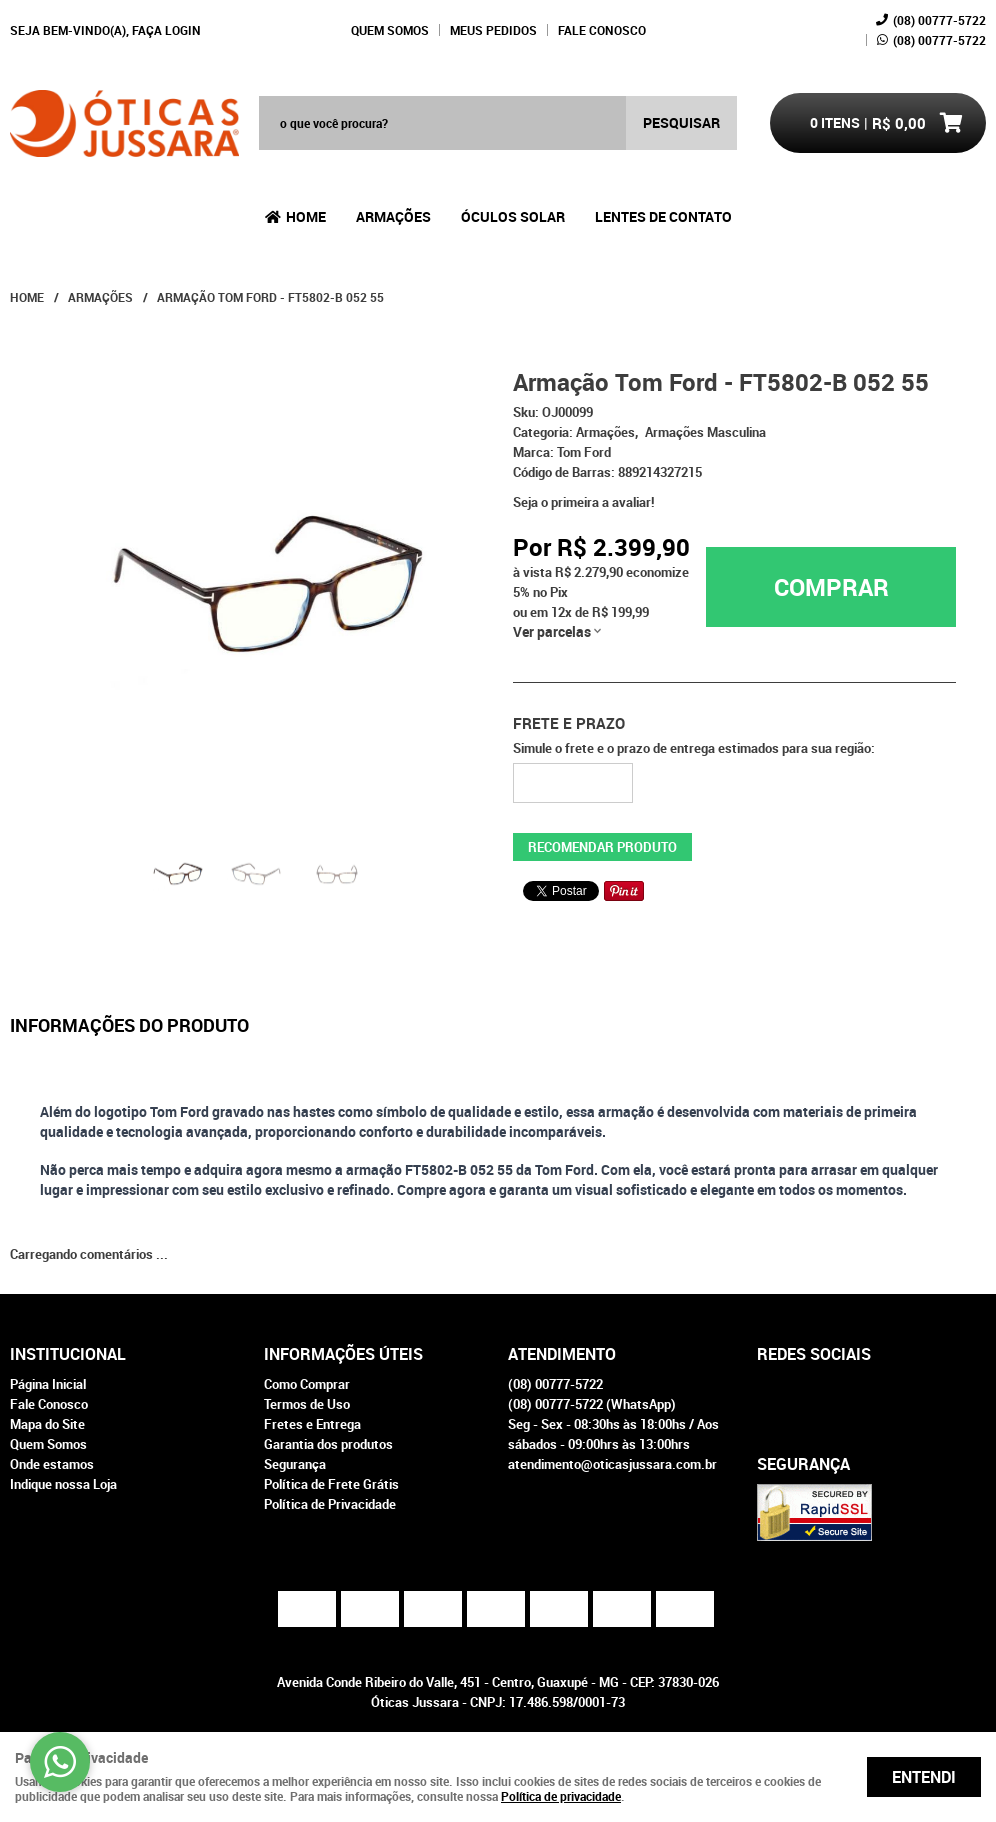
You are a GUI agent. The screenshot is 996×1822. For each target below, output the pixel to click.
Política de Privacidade (330, 1504)
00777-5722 (939, 20)
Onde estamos (52, 1464)
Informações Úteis (343, 1354)
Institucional (68, 1354)
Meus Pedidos (493, 30)
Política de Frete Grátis (331, 1484)
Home (306, 216)
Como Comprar (307, 1384)
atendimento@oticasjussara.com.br (612, 1464)
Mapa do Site (47, 1424)
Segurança (295, 1464)
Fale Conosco (602, 30)
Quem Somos (390, 30)
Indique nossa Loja (63, 1484)
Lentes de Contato (663, 216)
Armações (393, 216)
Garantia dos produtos (328, 1444)
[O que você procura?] (681, 123)
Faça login (166, 30)
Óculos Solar (513, 216)
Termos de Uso (307, 1404)
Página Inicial (48, 1384)
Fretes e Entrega (312, 1424)
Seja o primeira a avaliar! (584, 502)
